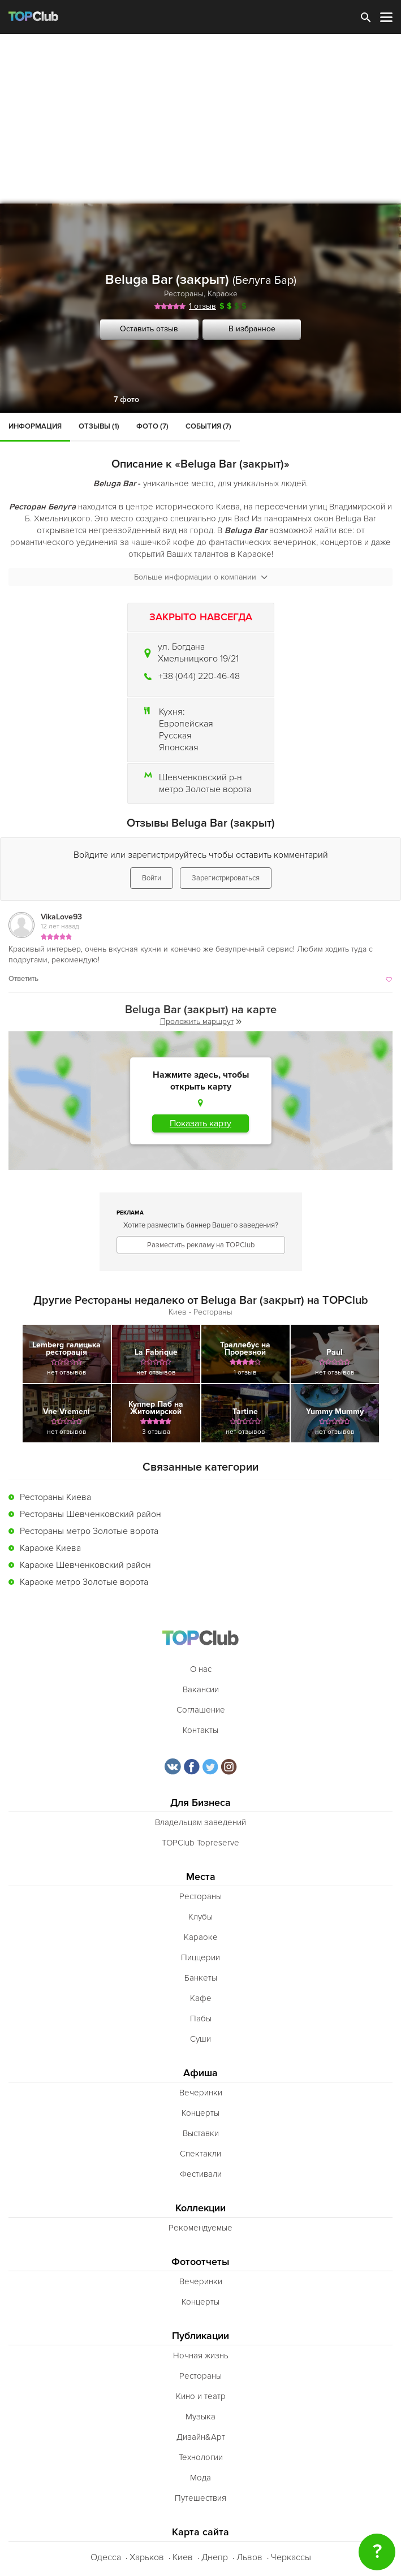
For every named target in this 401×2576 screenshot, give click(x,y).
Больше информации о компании (201, 577)
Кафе (201, 1998)
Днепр (214, 2557)
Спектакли (200, 2153)
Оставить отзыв (149, 329)
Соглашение (200, 1709)
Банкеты (200, 1977)
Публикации (200, 2336)
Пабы (201, 2018)
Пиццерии (200, 1957)
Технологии (201, 2457)
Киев (183, 2557)
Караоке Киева (50, 1548)
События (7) (208, 426)
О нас (201, 1669)
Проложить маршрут (201, 1021)
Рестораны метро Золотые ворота (89, 1531)
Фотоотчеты (200, 2262)
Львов (249, 2557)
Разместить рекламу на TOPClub (201, 1245)
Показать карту (200, 1123)
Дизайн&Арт (200, 2436)
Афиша (200, 2073)
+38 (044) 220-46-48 (199, 676)
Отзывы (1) (99, 426)
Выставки (201, 2133)
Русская (175, 735)
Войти (151, 878)
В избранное (251, 329)
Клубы (200, 1916)
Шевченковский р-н (200, 777)
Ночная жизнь (200, 2355)
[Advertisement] (200, 119)
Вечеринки (200, 2092)
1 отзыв (202, 306)
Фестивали (201, 2174)
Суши (200, 2038)
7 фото (126, 399)
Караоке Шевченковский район (85, 1565)
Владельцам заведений (200, 1822)
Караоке (223, 294)
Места (200, 1877)
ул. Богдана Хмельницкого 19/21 (198, 652)
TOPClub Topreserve (200, 1842)
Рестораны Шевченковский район (90, 1514)
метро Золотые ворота (205, 789)
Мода (200, 2477)
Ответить (23, 979)
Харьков (147, 2557)
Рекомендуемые (200, 2227)
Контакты (200, 1730)
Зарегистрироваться (226, 878)
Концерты (200, 2112)
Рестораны (184, 294)
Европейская (186, 723)
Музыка (200, 2416)
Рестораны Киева (55, 1497)
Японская (179, 747)
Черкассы (291, 2557)
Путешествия (200, 2497)
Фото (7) (152, 426)
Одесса (105, 2557)
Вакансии (201, 1689)
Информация (35, 426)
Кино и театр (201, 2396)
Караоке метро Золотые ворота (84, 1582)
